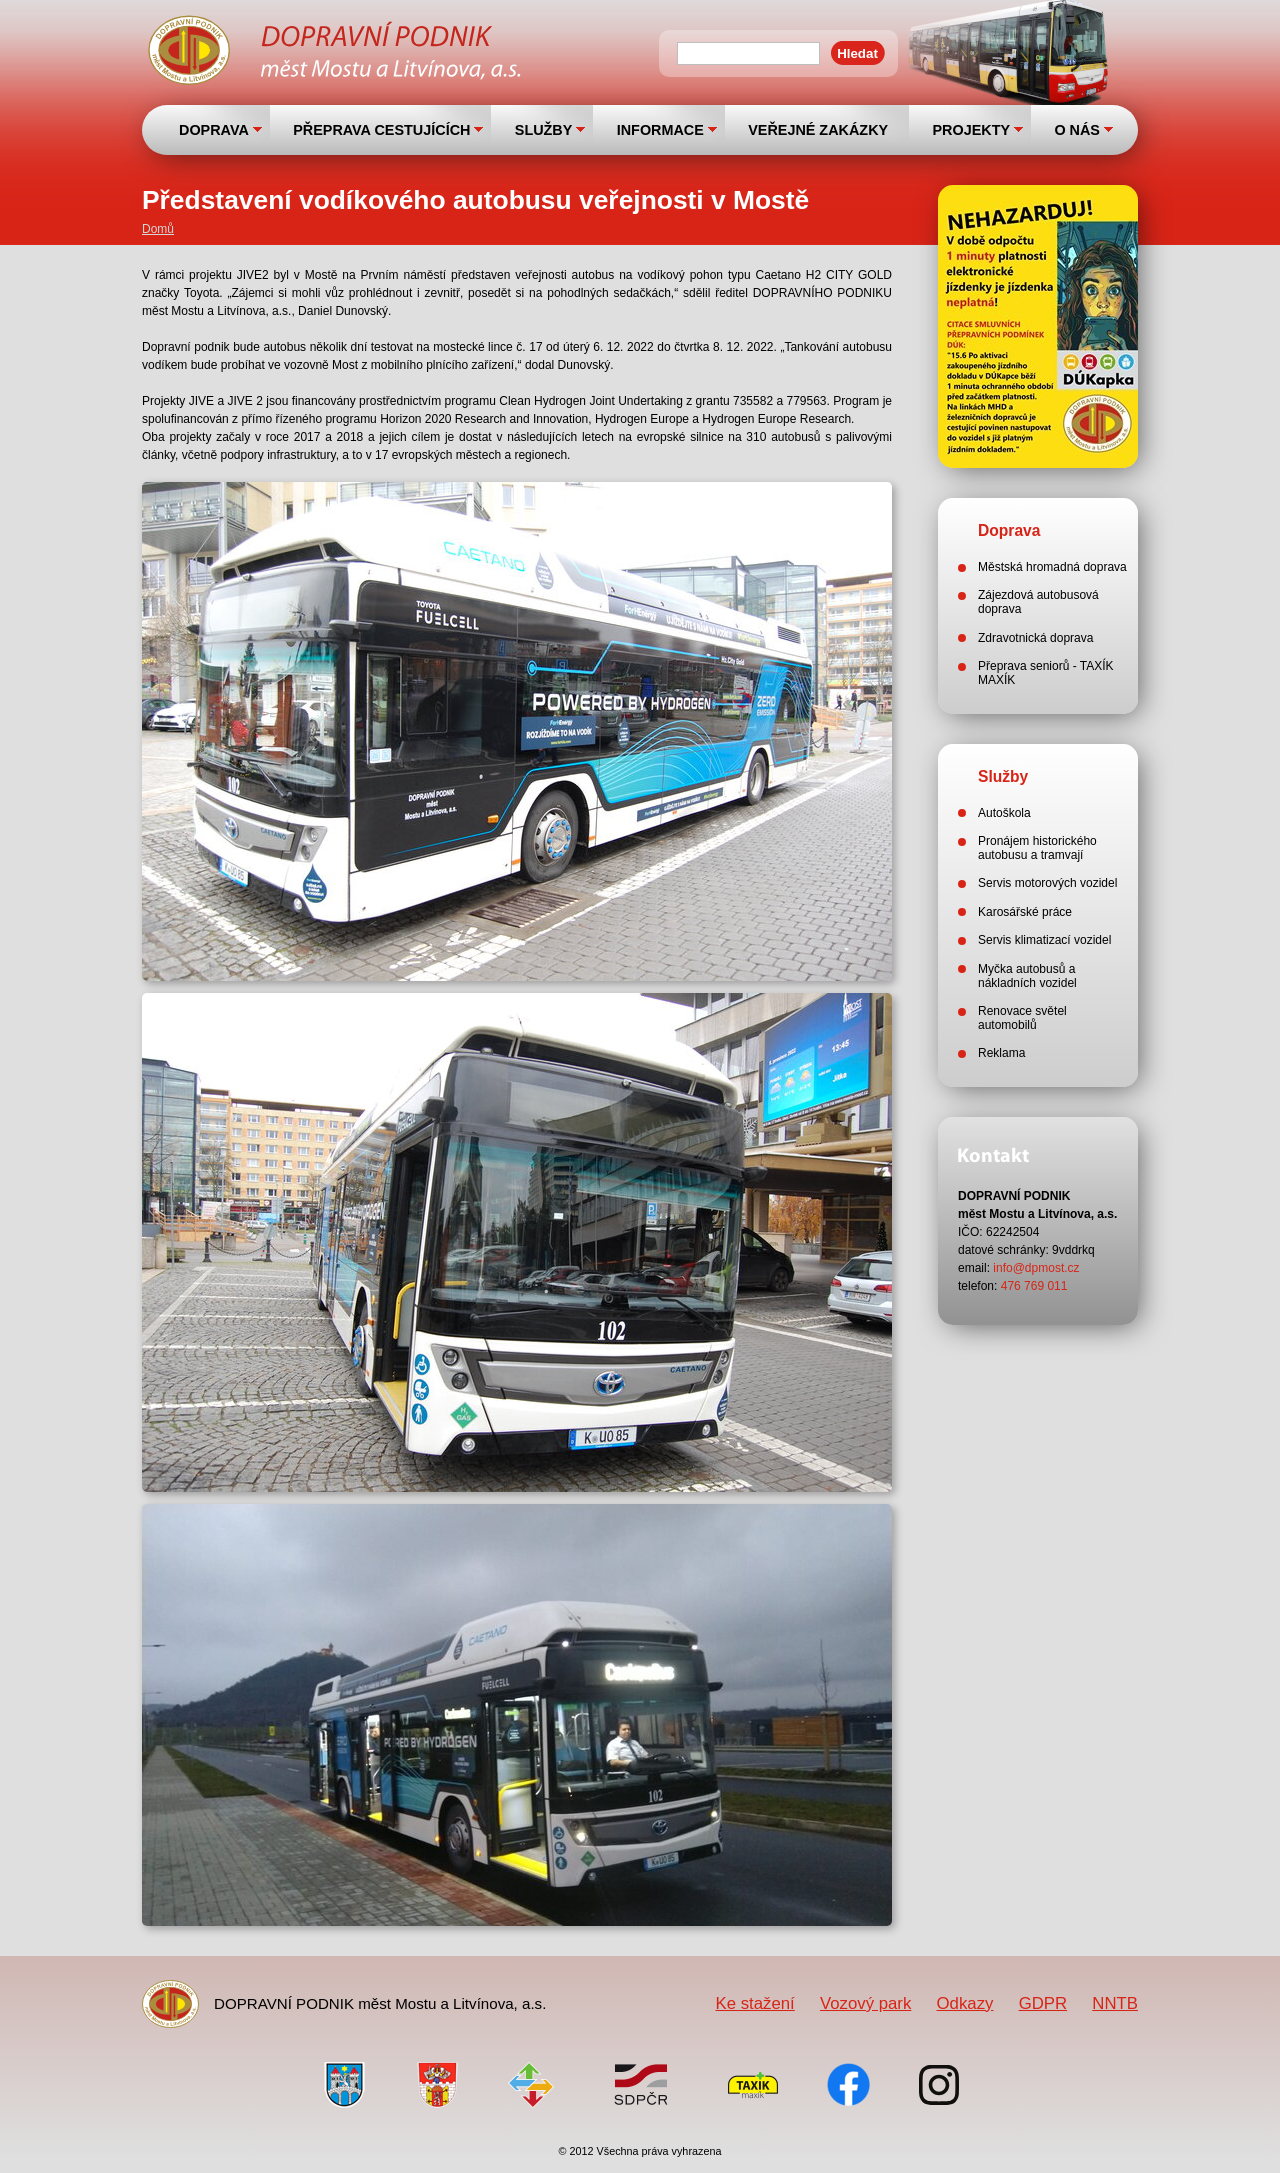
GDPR (1043, 2003)
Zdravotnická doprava (1035, 638)
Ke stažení (754, 2003)
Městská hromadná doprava (1052, 567)
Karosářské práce (1025, 912)
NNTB (1115, 2003)
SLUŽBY (544, 130)
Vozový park (865, 2003)
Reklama (1001, 1053)
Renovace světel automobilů (1022, 1018)
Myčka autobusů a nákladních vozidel (1027, 976)
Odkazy (965, 2003)
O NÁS (1077, 130)
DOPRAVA (214, 130)
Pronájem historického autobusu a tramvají (1037, 848)
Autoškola (1004, 813)
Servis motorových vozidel (1047, 883)
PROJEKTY (971, 130)
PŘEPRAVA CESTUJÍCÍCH (381, 130)
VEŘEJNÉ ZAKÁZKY (818, 130)
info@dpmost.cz (1036, 1268)
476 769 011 (1034, 1286)
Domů (158, 229)
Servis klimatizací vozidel (1044, 940)
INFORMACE (660, 130)
